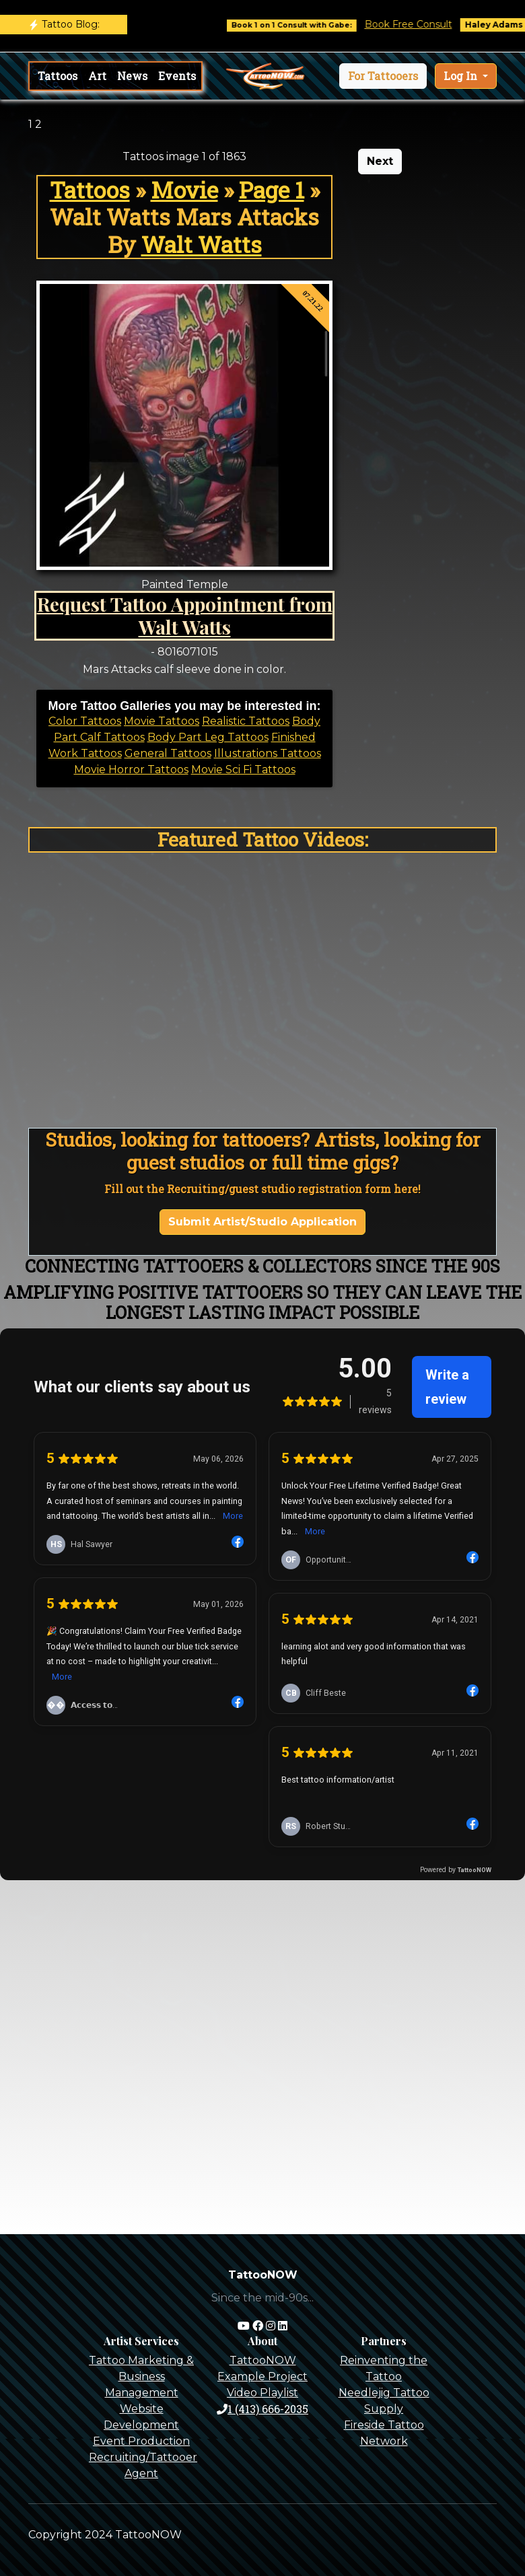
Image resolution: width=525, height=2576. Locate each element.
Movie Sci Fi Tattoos (243, 769)
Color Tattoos (84, 721)
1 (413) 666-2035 (262, 2409)
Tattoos (57, 76)
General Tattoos (168, 753)
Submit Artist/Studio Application (262, 1221)
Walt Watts (201, 244)
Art (97, 76)
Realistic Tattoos (245, 721)
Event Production (141, 2441)
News (132, 76)
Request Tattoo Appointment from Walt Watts (184, 615)
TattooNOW (263, 2360)
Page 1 (271, 190)
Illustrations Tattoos (267, 753)
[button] (383, 76)
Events (177, 76)
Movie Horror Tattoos (131, 769)
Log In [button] (462, 76)
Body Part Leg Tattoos (208, 737)
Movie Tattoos (161, 721)
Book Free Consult (420, 24)
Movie (184, 190)
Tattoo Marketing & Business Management (141, 2376)
